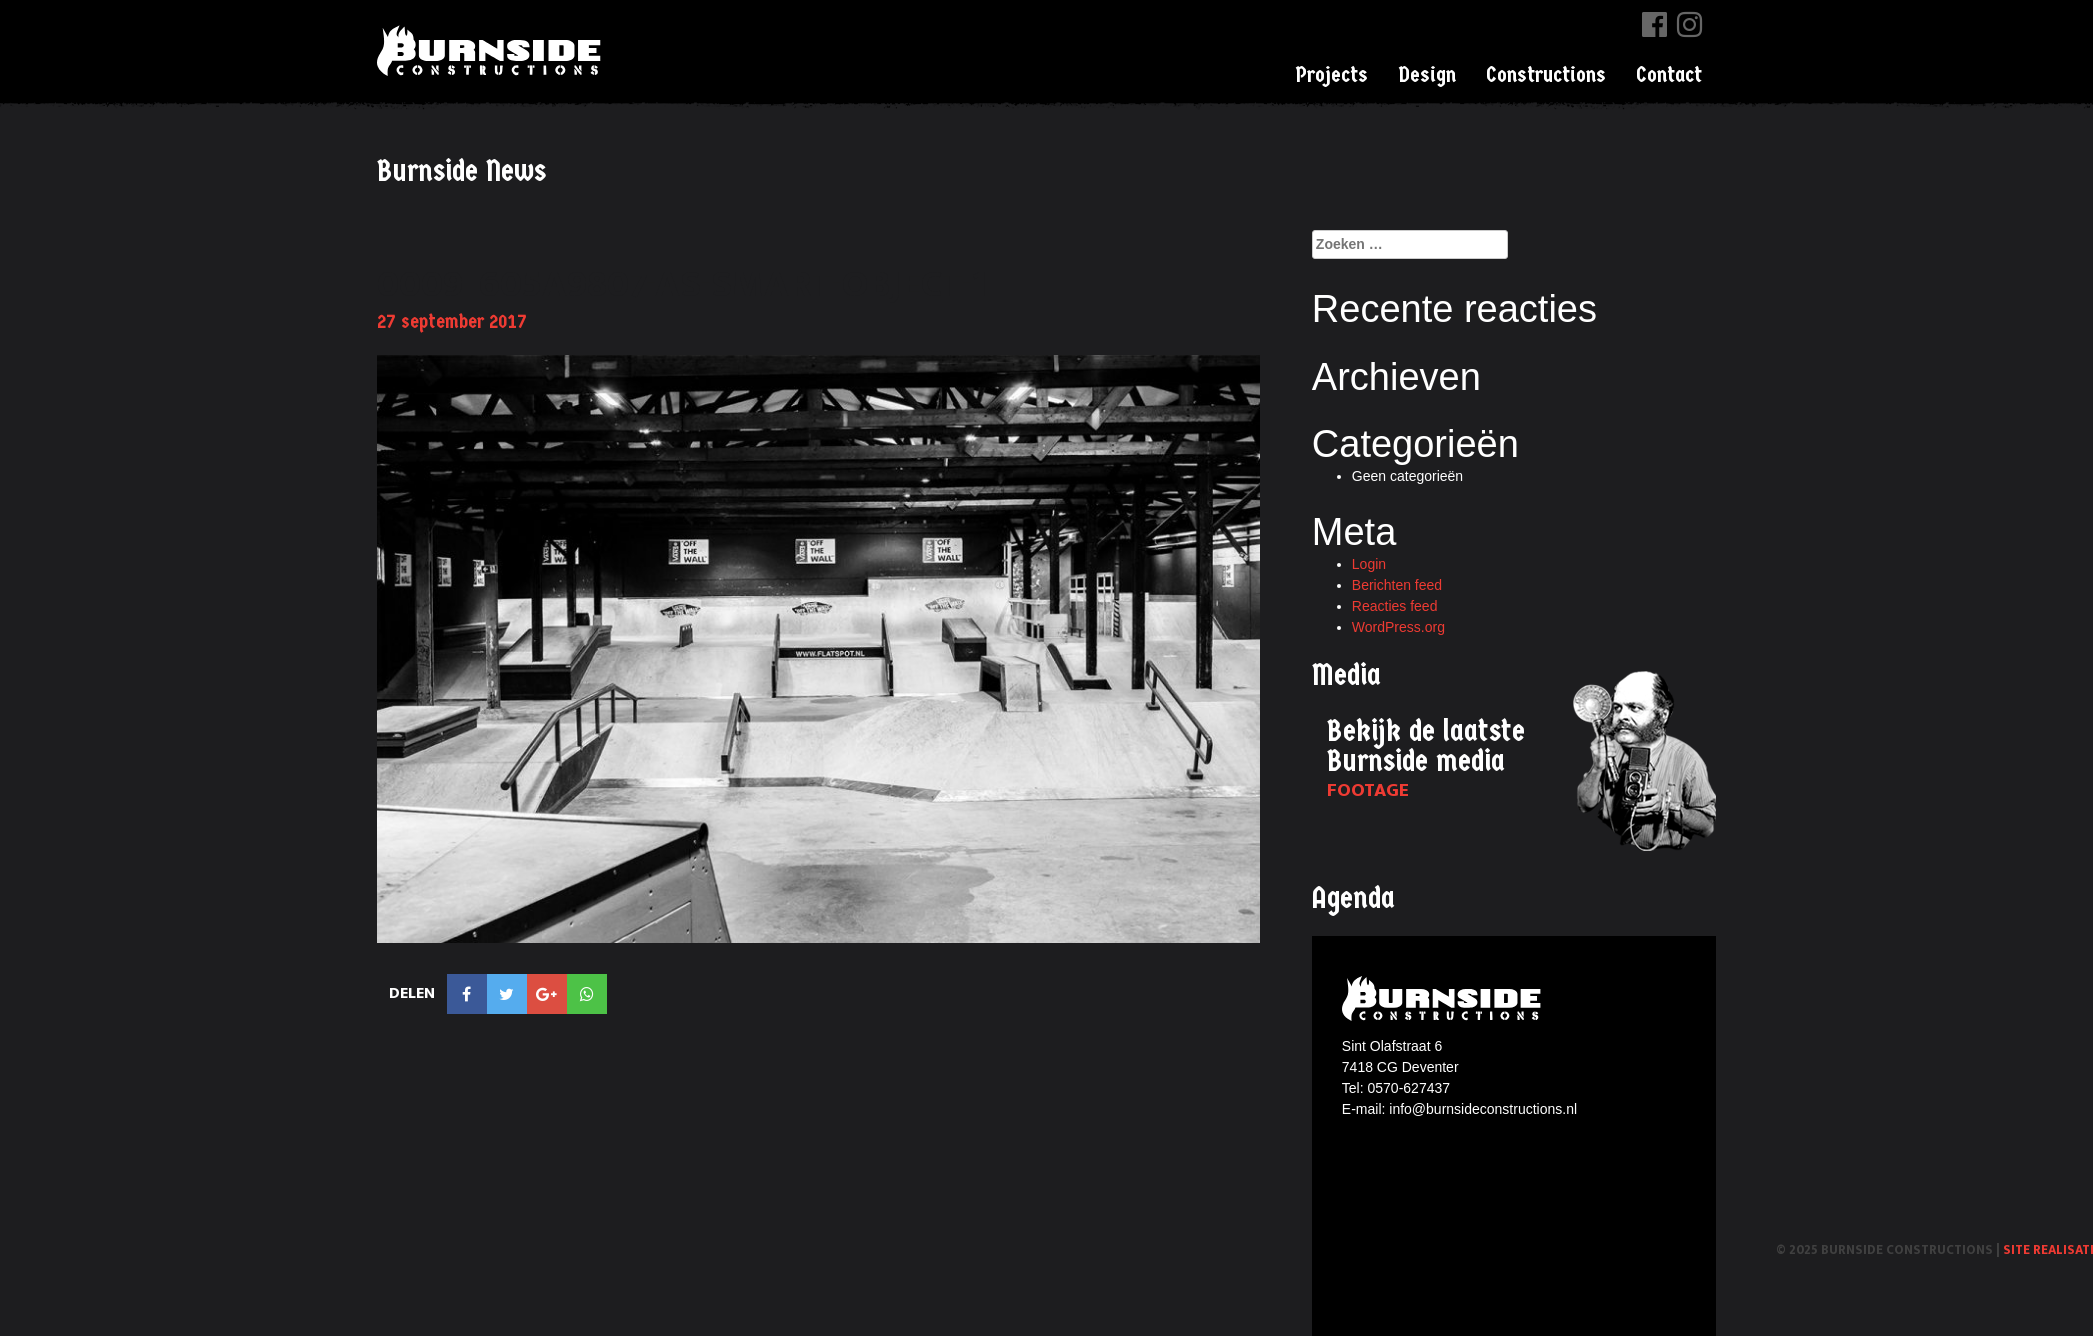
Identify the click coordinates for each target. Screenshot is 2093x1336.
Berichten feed (1397, 585)
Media (1346, 675)
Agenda (1353, 898)
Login (1369, 564)
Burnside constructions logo (1444, 998)
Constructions (1546, 75)
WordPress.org (1398, 627)
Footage (1368, 790)
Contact (1669, 75)
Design (1427, 75)
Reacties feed (1395, 606)
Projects (1331, 75)
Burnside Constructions (492, 50)
